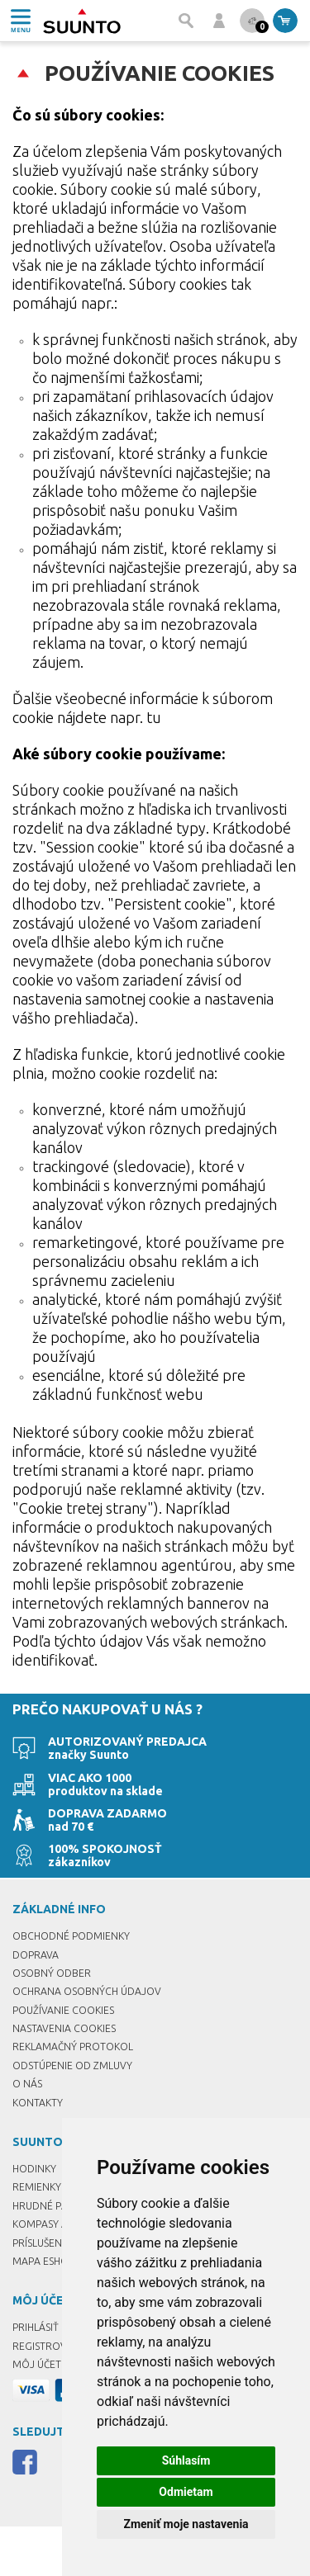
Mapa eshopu (46, 2261)
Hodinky (34, 2168)
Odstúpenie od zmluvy (72, 2065)
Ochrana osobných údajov (86, 1991)
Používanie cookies (63, 2010)
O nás (27, 2083)
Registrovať (45, 2346)
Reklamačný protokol (72, 2046)
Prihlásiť (35, 2327)
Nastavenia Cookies (64, 2028)
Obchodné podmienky (71, 1936)
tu (153, 717)
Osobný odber (51, 1973)
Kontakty (37, 2102)
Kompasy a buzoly (59, 2224)
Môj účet (36, 2364)
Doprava (35, 1955)
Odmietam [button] (185, 2491)
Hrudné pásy (45, 2205)
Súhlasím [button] (186, 2460)
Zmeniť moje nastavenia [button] (185, 2524)
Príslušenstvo (50, 2243)
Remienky (36, 2186)
